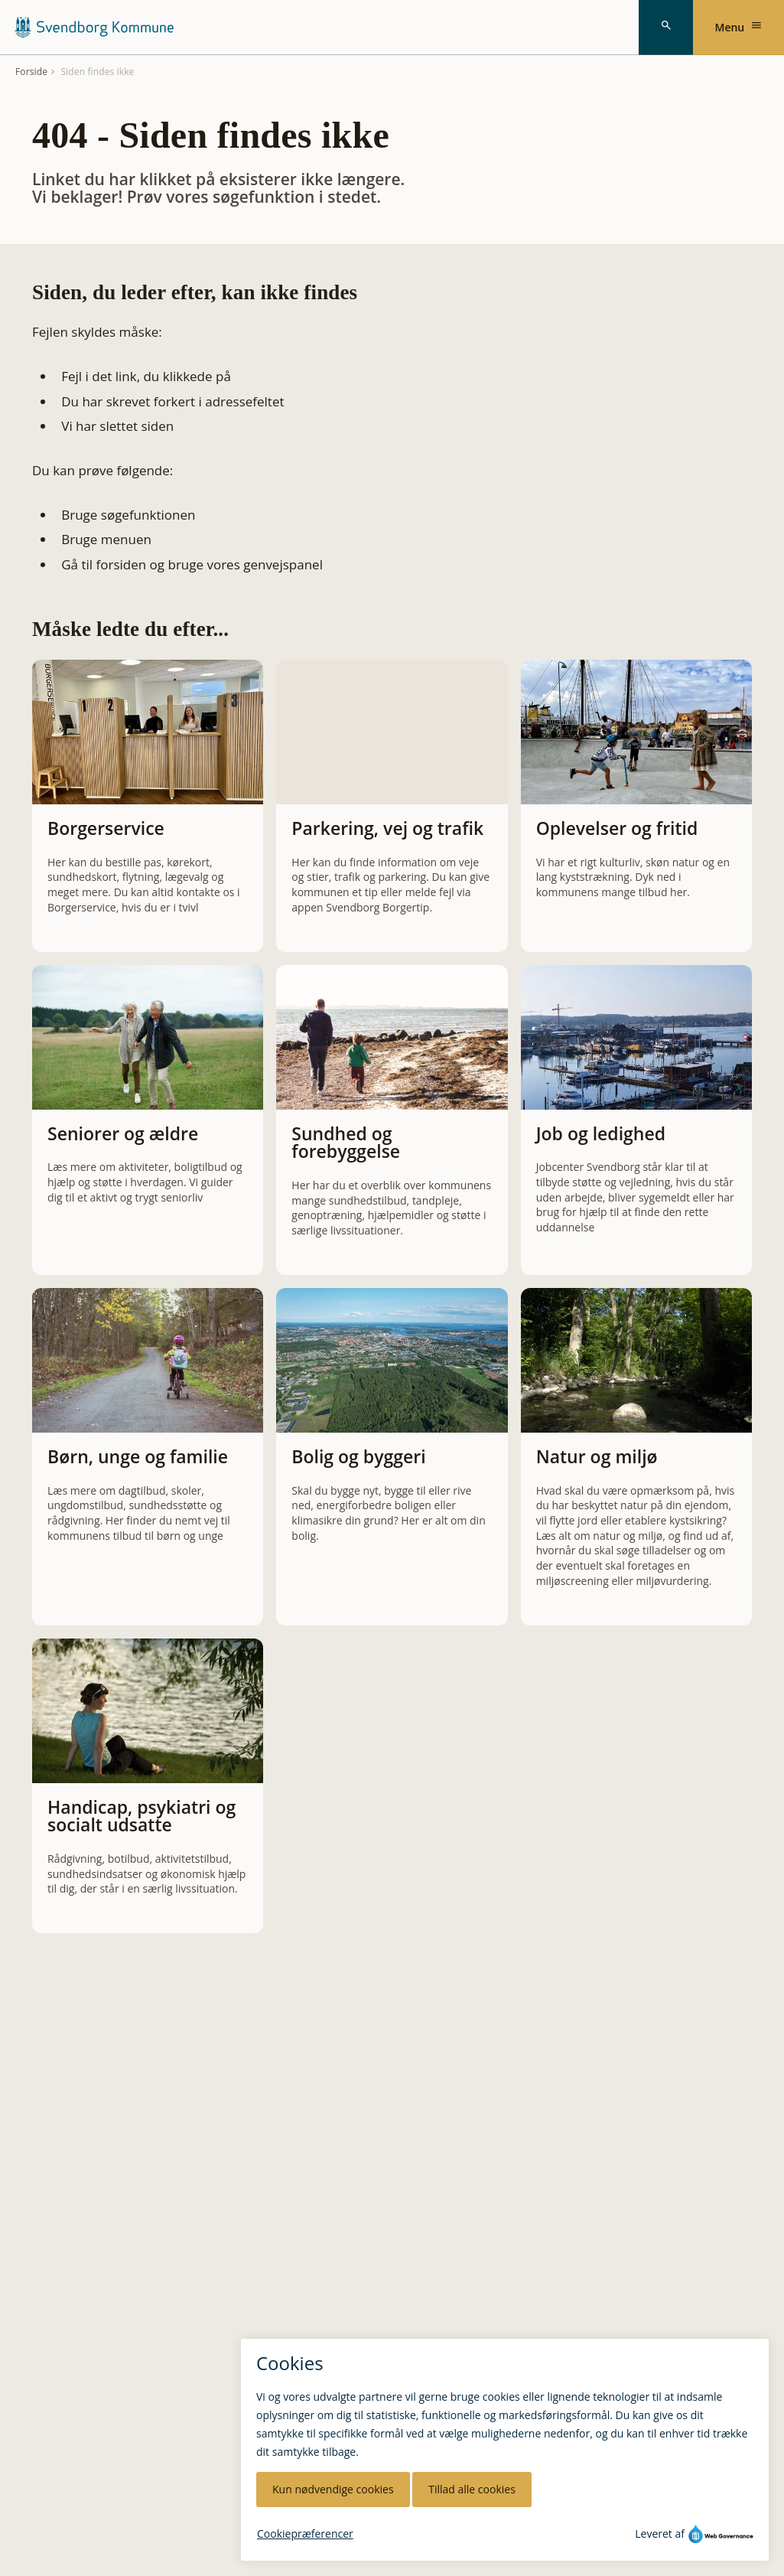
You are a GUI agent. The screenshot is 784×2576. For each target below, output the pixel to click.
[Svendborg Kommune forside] (93, 27)
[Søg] (666, 27)
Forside (31, 72)
